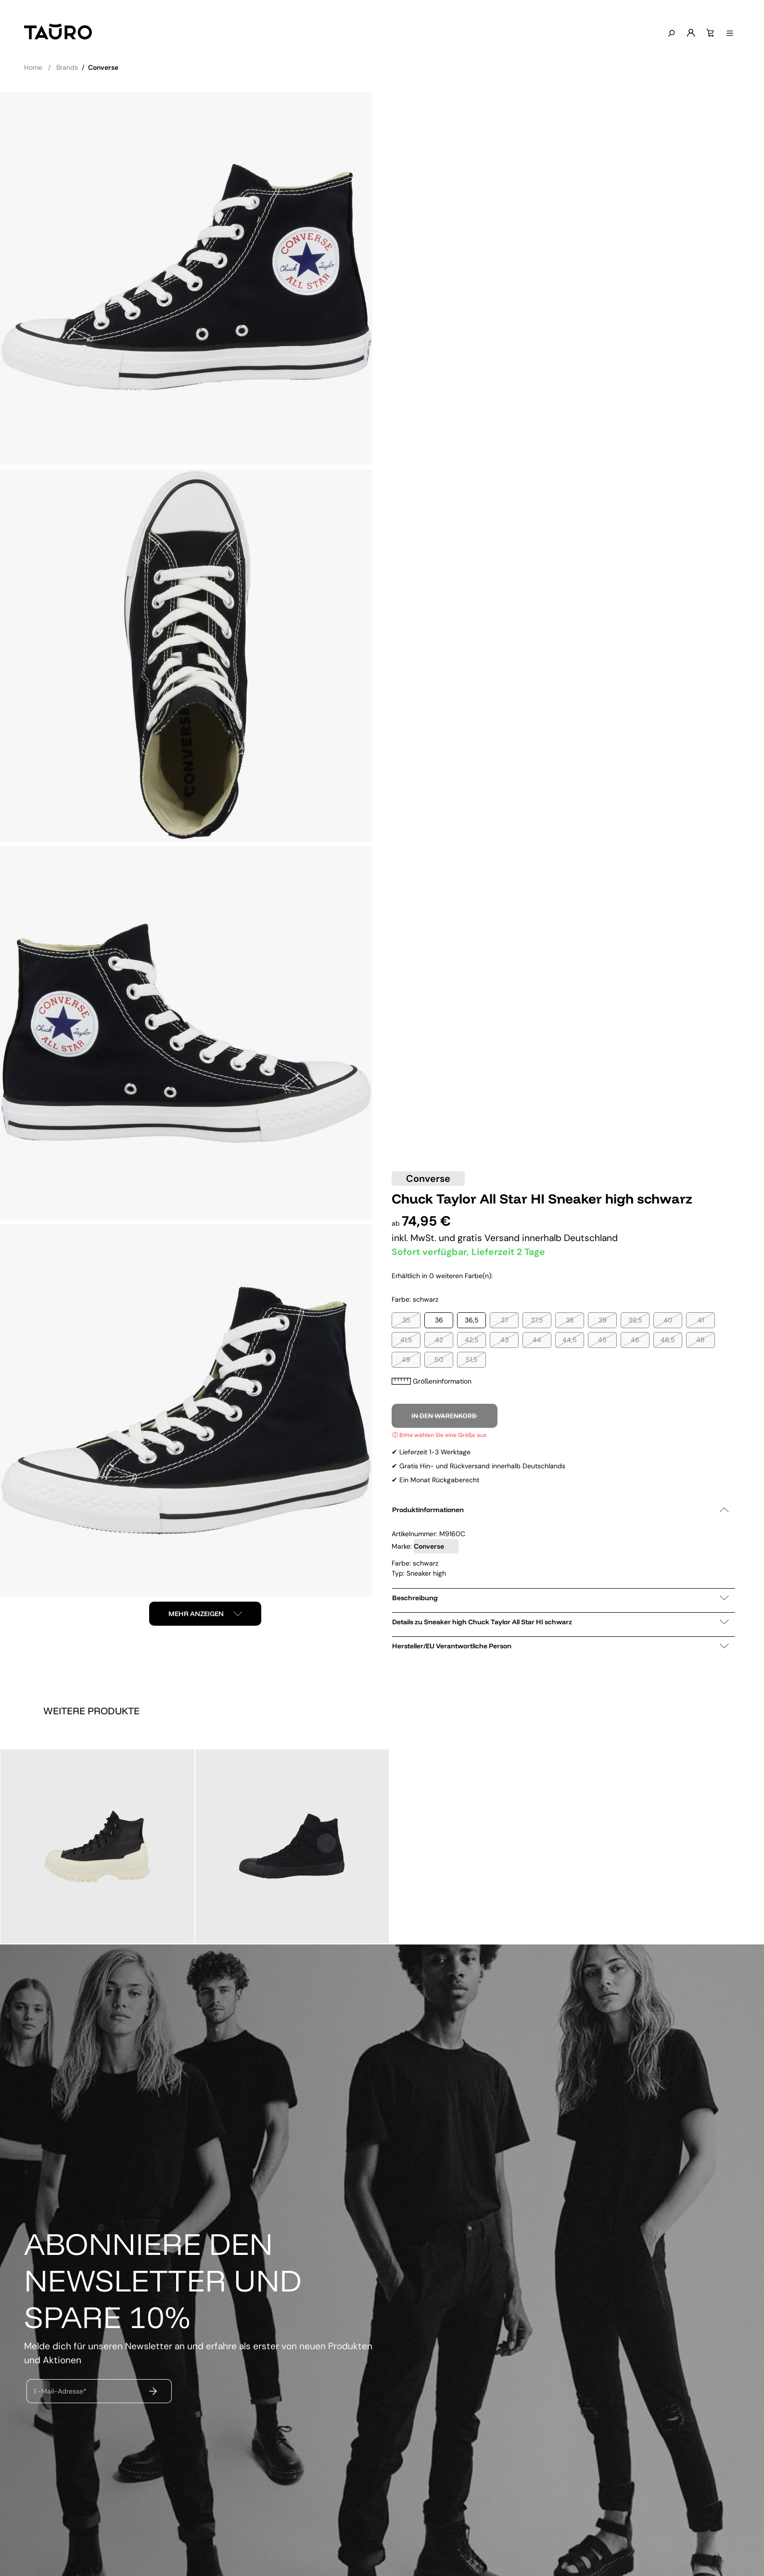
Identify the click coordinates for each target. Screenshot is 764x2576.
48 (700, 1339)
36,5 (472, 1320)
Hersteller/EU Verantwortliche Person (560, 1646)
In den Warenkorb (444, 1415)
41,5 (406, 1339)
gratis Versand (490, 1238)
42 (439, 1339)
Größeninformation (431, 1381)
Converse (428, 1178)
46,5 (668, 1339)
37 (504, 1320)
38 (570, 1320)
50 (439, 1359)
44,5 (569, 1339)
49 (406, 1359)
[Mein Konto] (688, 33)
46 (635, 1339)
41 (701, 1320)
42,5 (472, 1339)
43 (504, 1339)
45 (602, 1339)
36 (439, 1320)
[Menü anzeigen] (727, 33)
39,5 (635, 1320)
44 (537, 1339)
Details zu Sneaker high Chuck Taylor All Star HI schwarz (560, 1622)
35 (406, 1320)
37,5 (537, 1320)
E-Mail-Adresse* (60, 2390)
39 (602, 1320)
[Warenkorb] (707, 33)
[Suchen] (669, 33)
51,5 (472, 1359)
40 (668, 1320)
